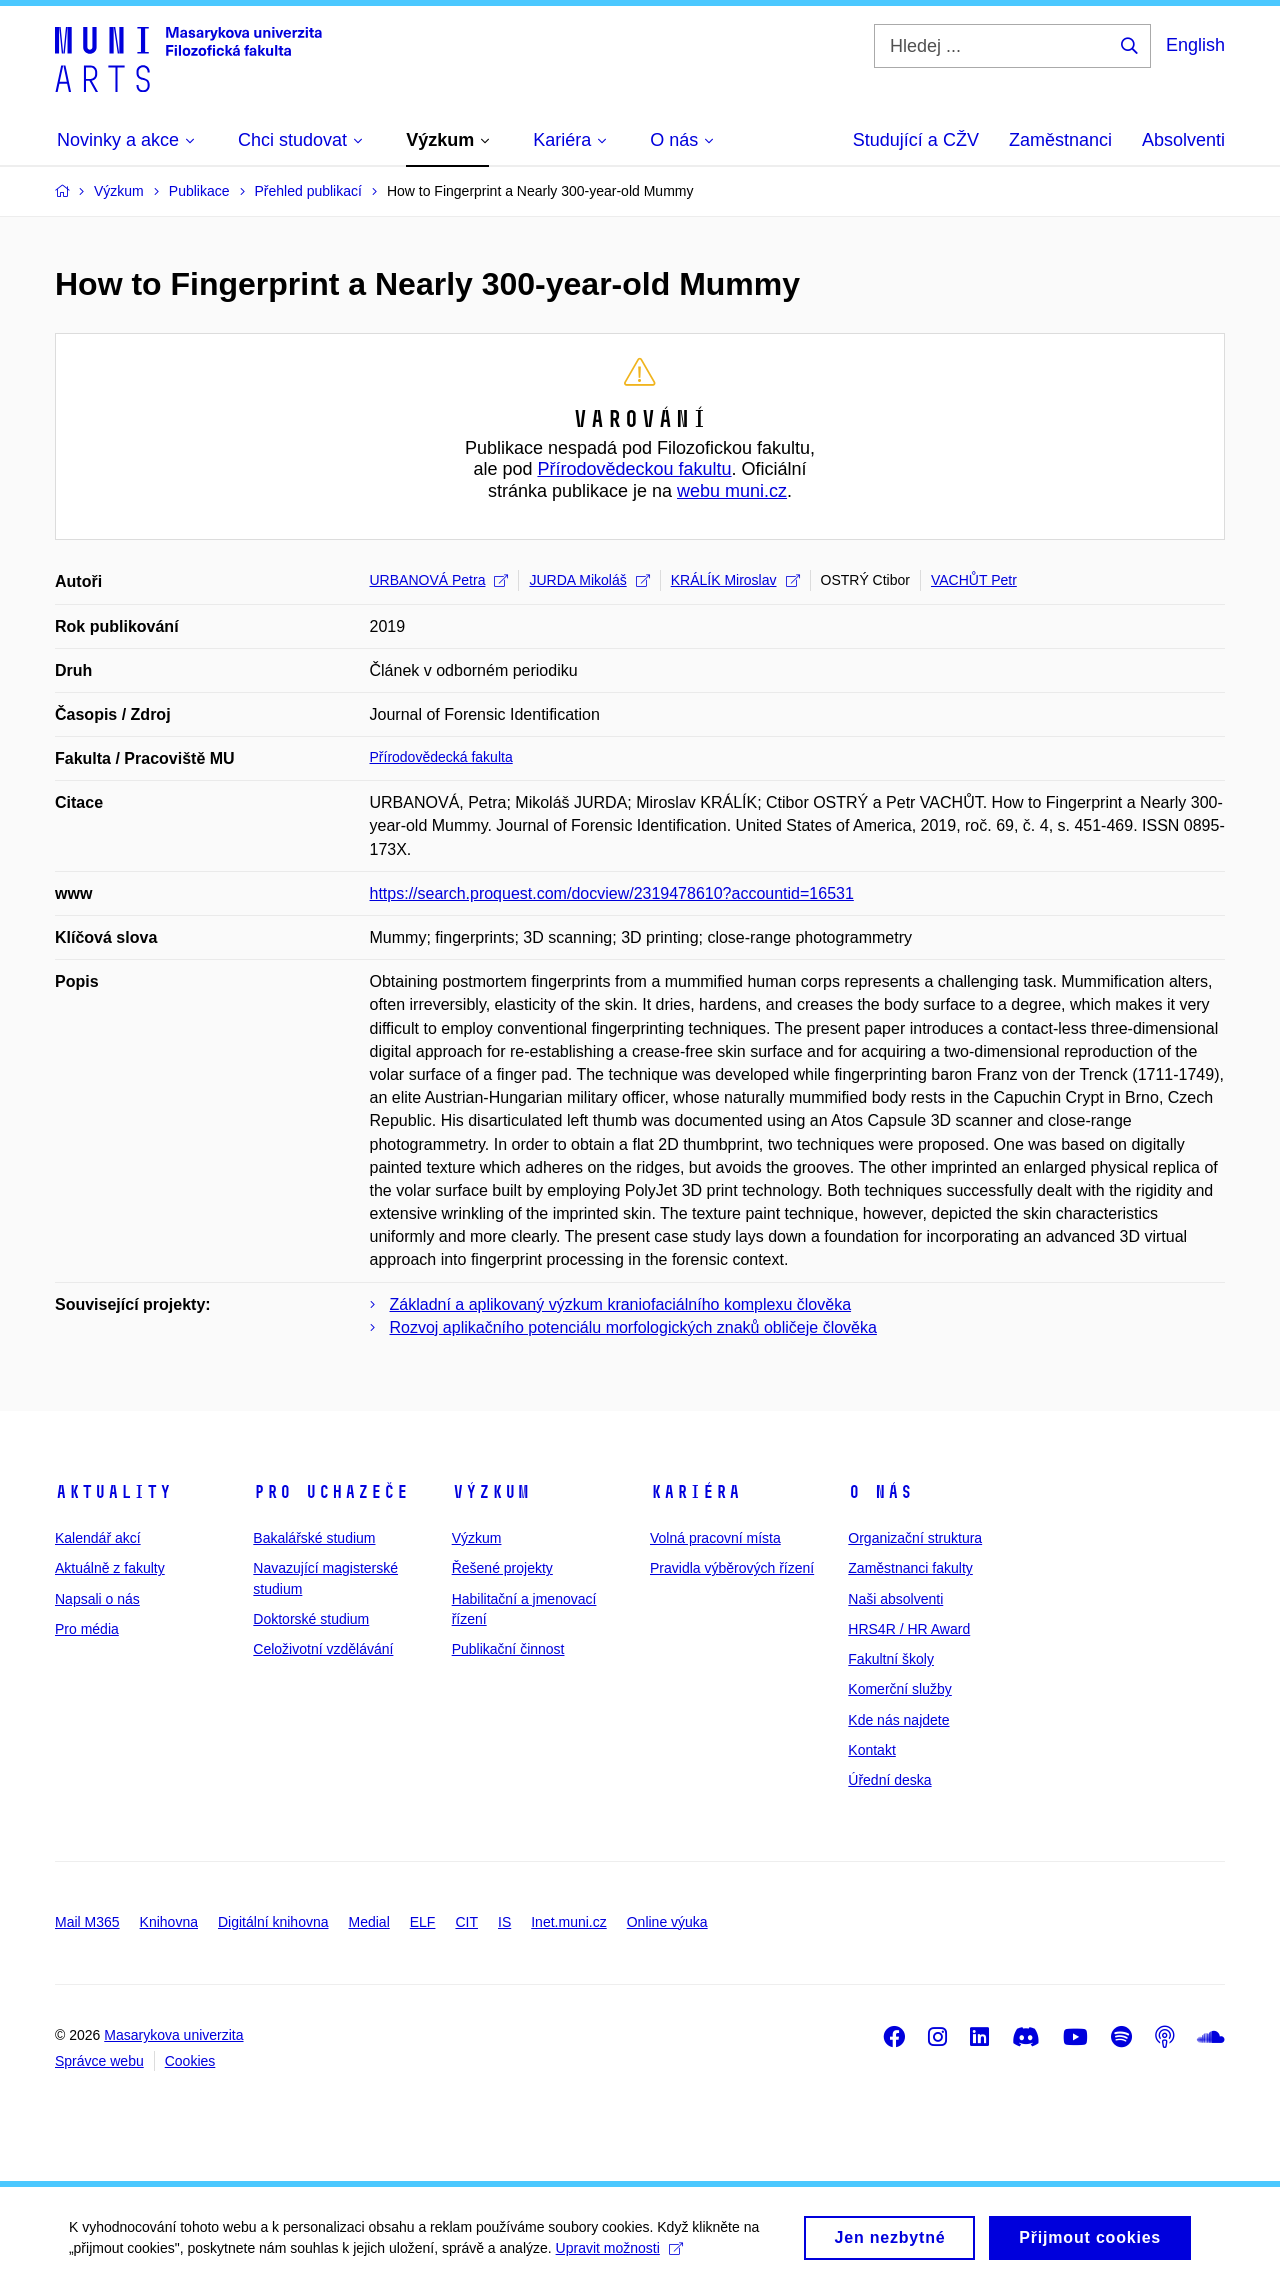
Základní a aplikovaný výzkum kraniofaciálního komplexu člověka (621, 1304)
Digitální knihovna (273, 1922)
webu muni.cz (732, 491)
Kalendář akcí (98, 1538)
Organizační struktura (915, 1538)
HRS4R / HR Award (909, 1629)
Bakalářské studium (314, 1538)
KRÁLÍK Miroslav (735, 580)
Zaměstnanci (1060, 140)
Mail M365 (87, 1922)
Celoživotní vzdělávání (323, 1649)
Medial (369, 1922)
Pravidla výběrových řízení (732, 1568)
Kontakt (871, 1750)
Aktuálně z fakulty (110, 1568)
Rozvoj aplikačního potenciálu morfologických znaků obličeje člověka (633, 1327)
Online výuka (667, 1922)
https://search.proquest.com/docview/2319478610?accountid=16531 (612, 893)
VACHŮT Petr (974, 580)
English (1195, 45)
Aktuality (113, 1492)
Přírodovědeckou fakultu (634, 469)
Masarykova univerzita (173, 2035)
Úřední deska (889, 1780)
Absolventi (1183, 140)
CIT (466, 1922)
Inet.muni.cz (568, 1922)
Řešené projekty (502, 1568)
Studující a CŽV (916, 140)
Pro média (87, 1629)
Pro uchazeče (331, 1492)
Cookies (190, 2061)
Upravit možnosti (620, 2256)
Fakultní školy (891, 1659)
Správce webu (99, 2061)
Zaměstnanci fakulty (910, 1568)
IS (504, 1922)
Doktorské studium (311, 1619)
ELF (423, 1922)
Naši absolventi (895, 1599)
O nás (880, 1492)
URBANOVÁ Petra (439, 580)
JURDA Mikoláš (589, 580)
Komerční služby (899, 1689)
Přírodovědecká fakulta (441, 757)
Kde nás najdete (898, 1720)
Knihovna (169, 1922)
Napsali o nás (97, 1599)
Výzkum (491, 1492)
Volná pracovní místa (715, 1538)
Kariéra (695, 1492)
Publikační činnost (508, 1649)
